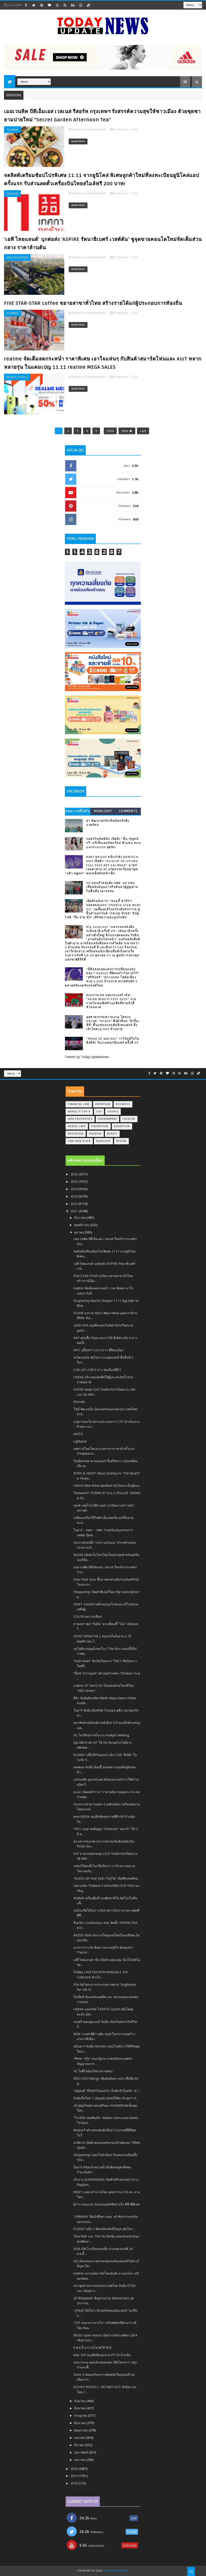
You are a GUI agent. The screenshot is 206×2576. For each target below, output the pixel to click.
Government (107, 1119)
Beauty (112, 1133)
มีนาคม (79, 2445)
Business (13, 313)
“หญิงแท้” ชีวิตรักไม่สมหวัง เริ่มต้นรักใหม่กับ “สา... (106, 2091)
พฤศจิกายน (82, 1225)
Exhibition (122, 1126)
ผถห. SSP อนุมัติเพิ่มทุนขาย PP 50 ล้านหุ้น (102, 2355)
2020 (75, 2468)
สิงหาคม (80, 2408)
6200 (110, 431)
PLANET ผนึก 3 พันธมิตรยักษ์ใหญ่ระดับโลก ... (104, 2229)
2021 (75, 1211)
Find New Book (79, 1141)
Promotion (99, 1126)
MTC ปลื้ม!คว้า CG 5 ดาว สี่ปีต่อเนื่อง (98, 1350)
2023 (75, 1196)
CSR (99, 1111)
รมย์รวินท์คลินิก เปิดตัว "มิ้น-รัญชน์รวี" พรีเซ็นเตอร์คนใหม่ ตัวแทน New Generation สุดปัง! (113, 843)
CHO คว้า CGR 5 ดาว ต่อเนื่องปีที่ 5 (97, 1370)
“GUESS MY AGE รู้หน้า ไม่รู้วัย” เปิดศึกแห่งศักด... (106, 1878)
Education (76, 1133)
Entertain (102, 1104)
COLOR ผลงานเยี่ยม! (87, 1616)
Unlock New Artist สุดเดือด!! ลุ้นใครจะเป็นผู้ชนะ (106, 1485)
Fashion (12, 194)
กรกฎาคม (81, 2415)
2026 (75, 1174)
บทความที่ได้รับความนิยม (77, 812)
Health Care (77, 1126)
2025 (75, 1181)
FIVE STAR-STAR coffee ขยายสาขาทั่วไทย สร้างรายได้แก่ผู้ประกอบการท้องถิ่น (93, 303)
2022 (75, 1204)
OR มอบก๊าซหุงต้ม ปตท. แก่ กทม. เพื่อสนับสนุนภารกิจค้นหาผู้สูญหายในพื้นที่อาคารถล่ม (112, 887)
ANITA (78, 1434)
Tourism (12, 130)
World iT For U (17, 377)
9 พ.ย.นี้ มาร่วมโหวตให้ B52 (92, 2347)
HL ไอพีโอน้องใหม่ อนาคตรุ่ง (92, 2071)
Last (143, 431)
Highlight (103, 811)
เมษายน (80, 2437)
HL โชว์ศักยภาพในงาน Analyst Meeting (101, 1735)
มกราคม (80, 2460)
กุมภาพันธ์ (81, 2452)
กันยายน (80, 2401)
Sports (113, 1111)
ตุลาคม (79, 1232)
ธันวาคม (80, 1217)
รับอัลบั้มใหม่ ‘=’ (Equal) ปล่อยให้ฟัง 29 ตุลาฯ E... (105, 2098)
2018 (75, 2483)
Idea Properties (17, 257)
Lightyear (80, 1441)
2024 (75, 1189)
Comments (128, 811)
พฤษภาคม (81, 2430)
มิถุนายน (80, 2423)
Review (121, 1141)
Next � (126, 431)
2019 (75, 2476)
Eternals (79, 1402)
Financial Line (79, 1104)
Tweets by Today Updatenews (87, 1057)
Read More (78, 141)
